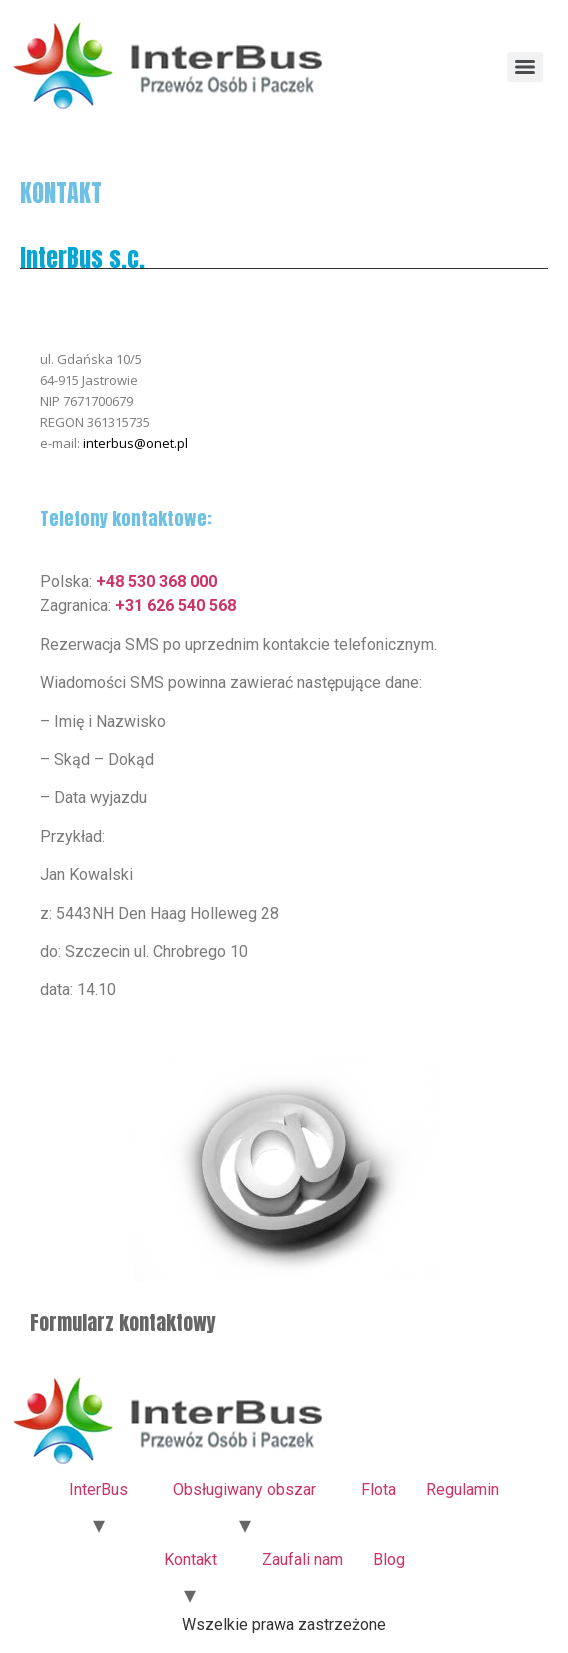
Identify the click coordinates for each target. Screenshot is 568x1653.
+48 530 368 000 (156, 581)
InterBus (98, 1489)
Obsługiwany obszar (244, 1489)
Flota (378, 1489)
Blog (389, 1559)
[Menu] (525, 67)
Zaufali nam (302, 1559)
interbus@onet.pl (135, 443)
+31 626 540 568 (175, 605)
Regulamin (462, 1489)
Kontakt (190, 1559)
